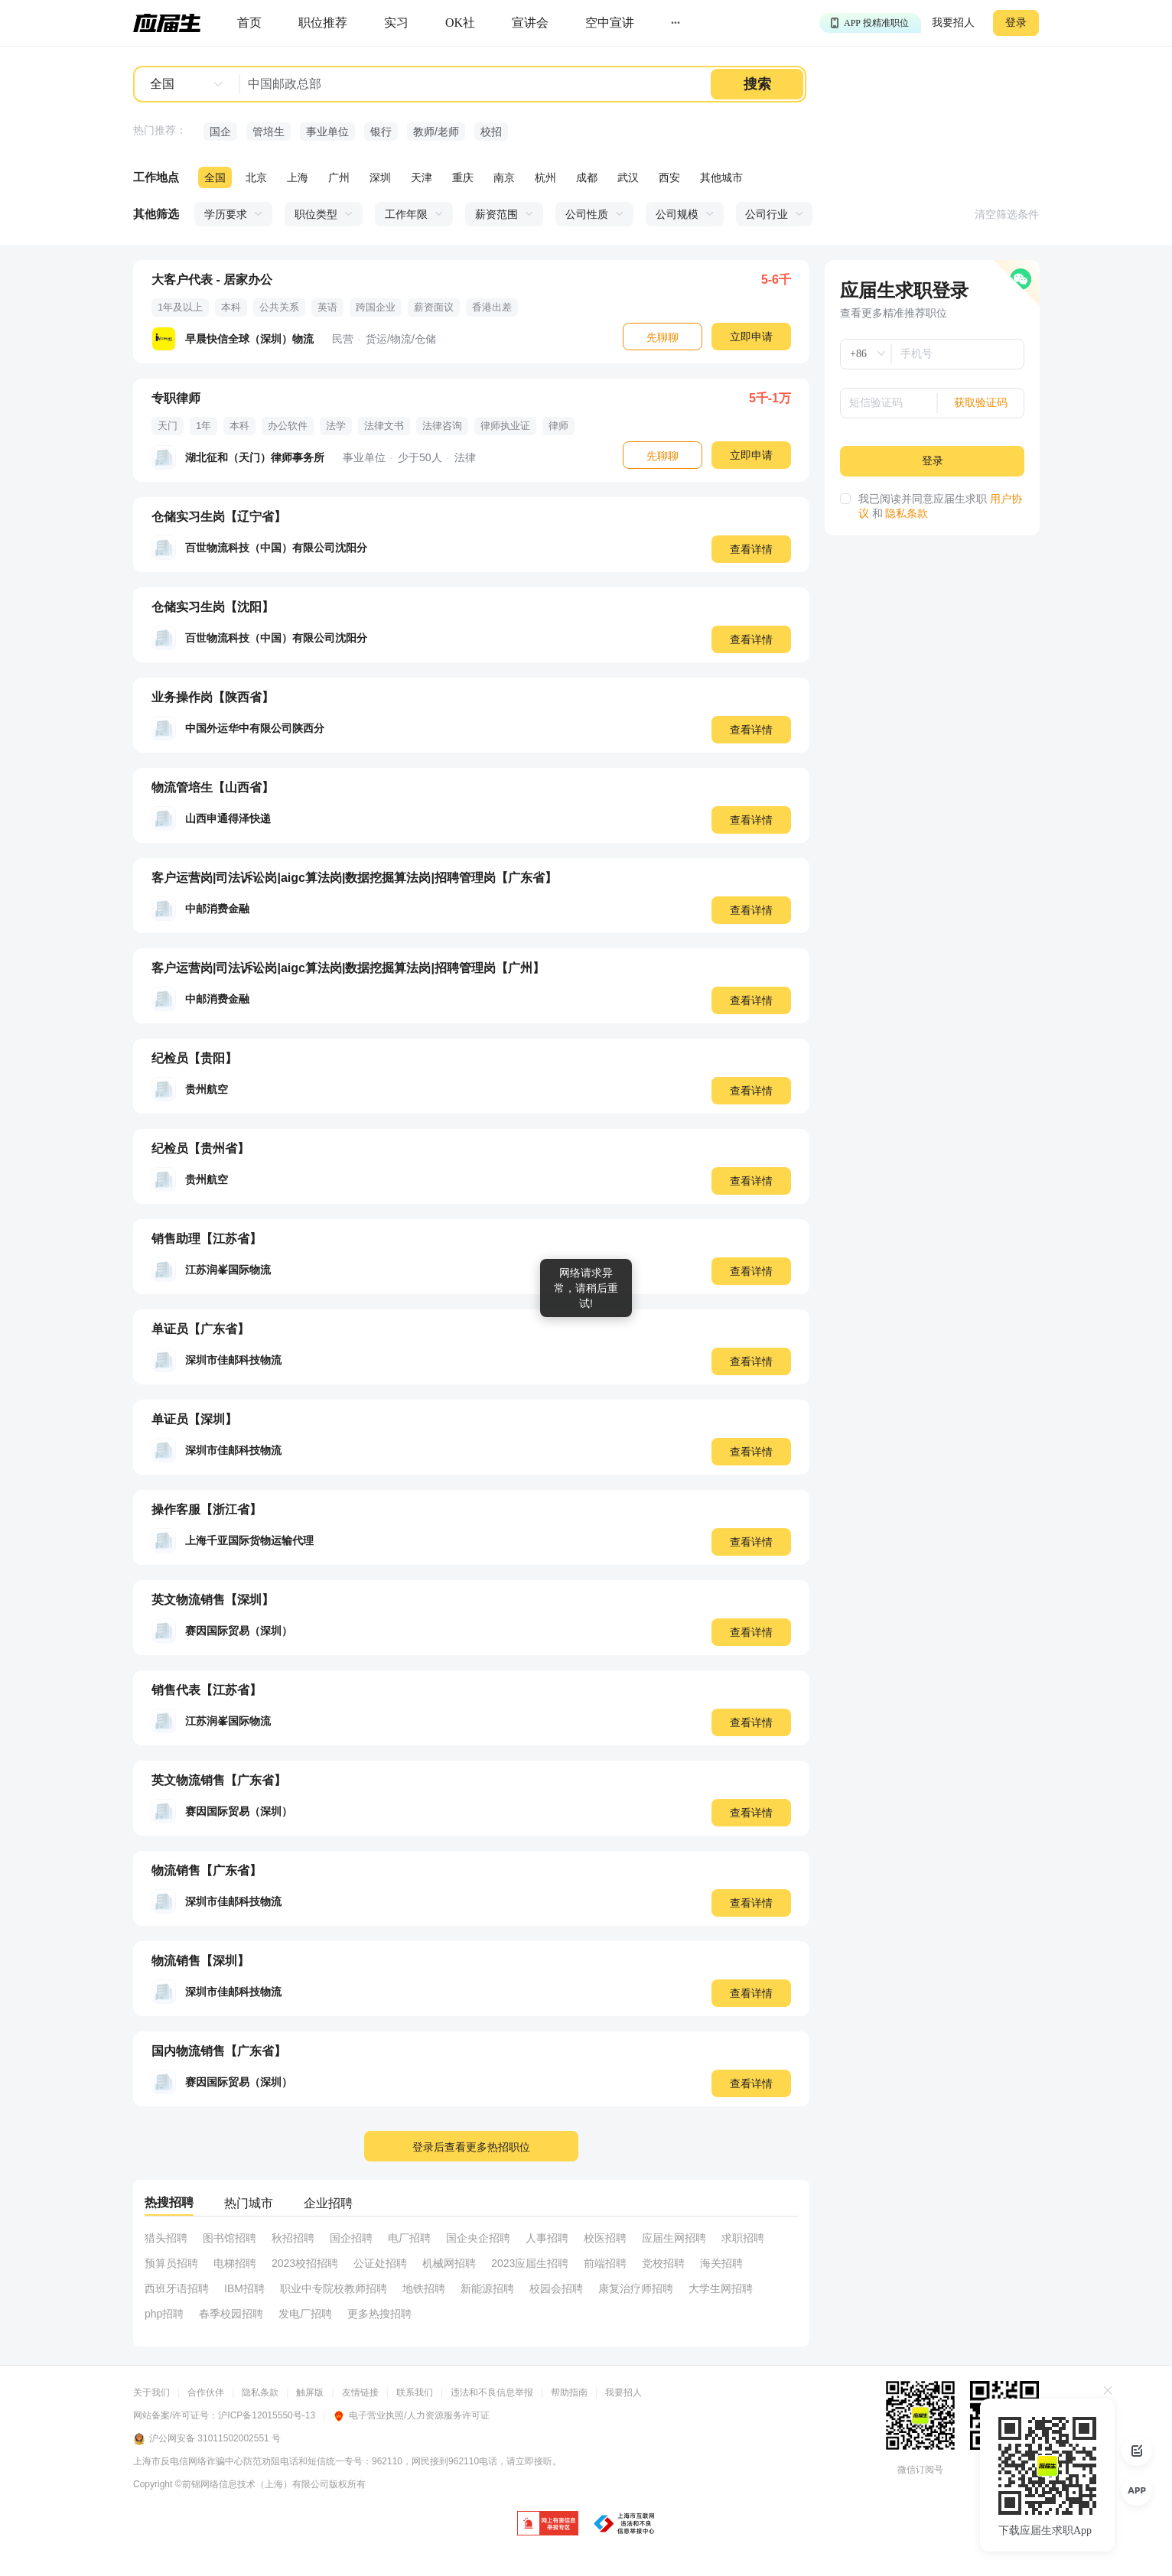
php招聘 (164, 2314)
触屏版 (310, 2392)
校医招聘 (605, 2238)
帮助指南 (569, 2392)
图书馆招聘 (229, 2238)
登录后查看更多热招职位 (471, 2147)
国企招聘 (351, 2238)
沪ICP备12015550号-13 (266, 2415)
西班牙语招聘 (177, 2288)
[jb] (547, 2524)
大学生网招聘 (721, 2288)
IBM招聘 (244, 2288)
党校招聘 (663, 2263)
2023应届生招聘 (529, 2263)
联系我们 (414, 2392)
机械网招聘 (449, 2263)
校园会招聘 (556, 2288)
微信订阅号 (920, 2469)
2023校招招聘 (305, 2263)
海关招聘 (721, 2263)
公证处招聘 (380, 2263)
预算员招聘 (171, 2263)
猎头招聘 (166, 2238)
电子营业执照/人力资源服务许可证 (411, 2415)
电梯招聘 (234, 2263)
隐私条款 (906, 513)
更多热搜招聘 (379, 2314)
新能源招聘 (487, 2288)
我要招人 (953, 22)
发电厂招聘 (305, 2314)
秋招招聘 (293, 2238)
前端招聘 (605, 2263)
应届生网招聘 (674, 2238)
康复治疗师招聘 (635, 2288)
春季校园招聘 (231, 2314)
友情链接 (360, 2392)
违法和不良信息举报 (492, 2392)
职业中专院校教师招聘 (333, 2288)
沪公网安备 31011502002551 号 (207, 2439)
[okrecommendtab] (460, 23)
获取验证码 (981, 402)
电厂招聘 (409, 2238)
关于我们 (151, 2392)
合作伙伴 (205, 2392)
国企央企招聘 (478, 2238)
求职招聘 (742, 2238)
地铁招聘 (423, 2288)
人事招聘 (547, 2238)
